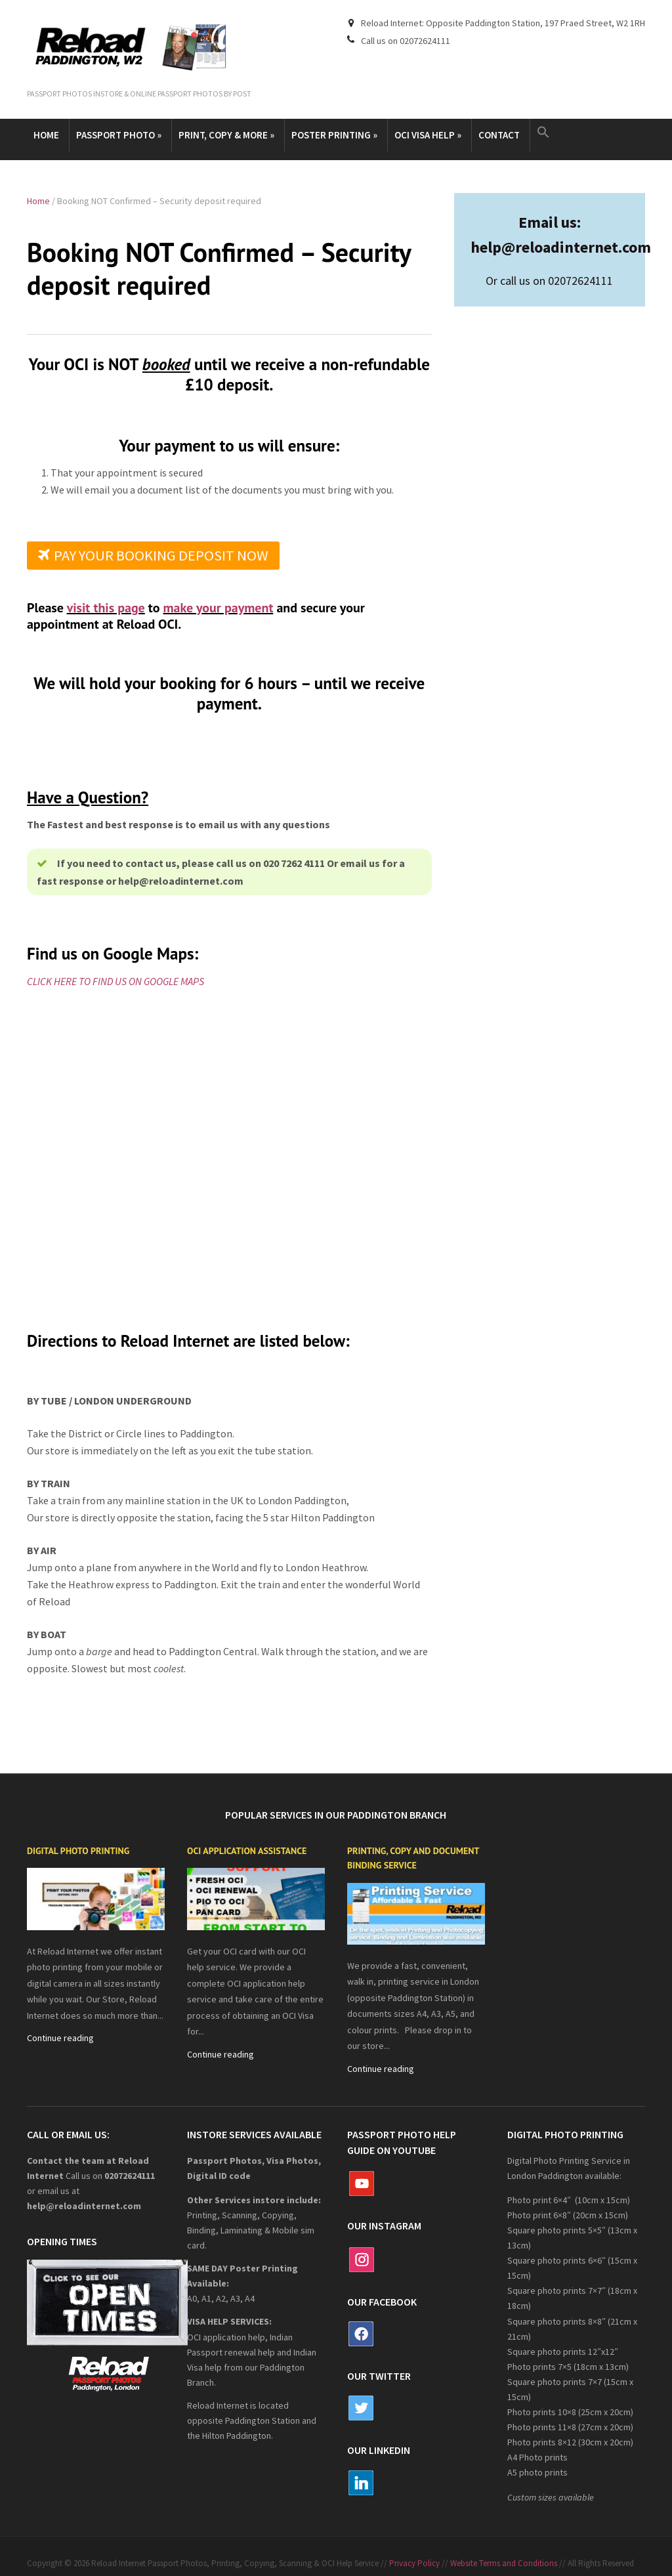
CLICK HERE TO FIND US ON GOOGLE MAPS (115, 981)
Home (46, 135)
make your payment (218, 607)
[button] (545, 132)
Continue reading (60, 2038)
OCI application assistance (246, 1851)
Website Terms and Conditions (503, 2563)
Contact (499, 135)
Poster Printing (334, 135)
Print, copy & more (226, 135)
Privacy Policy (414, 2563)
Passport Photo (118, 135)
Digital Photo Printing (78, 1851)
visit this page (106, 607)
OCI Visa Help (427, 135)
